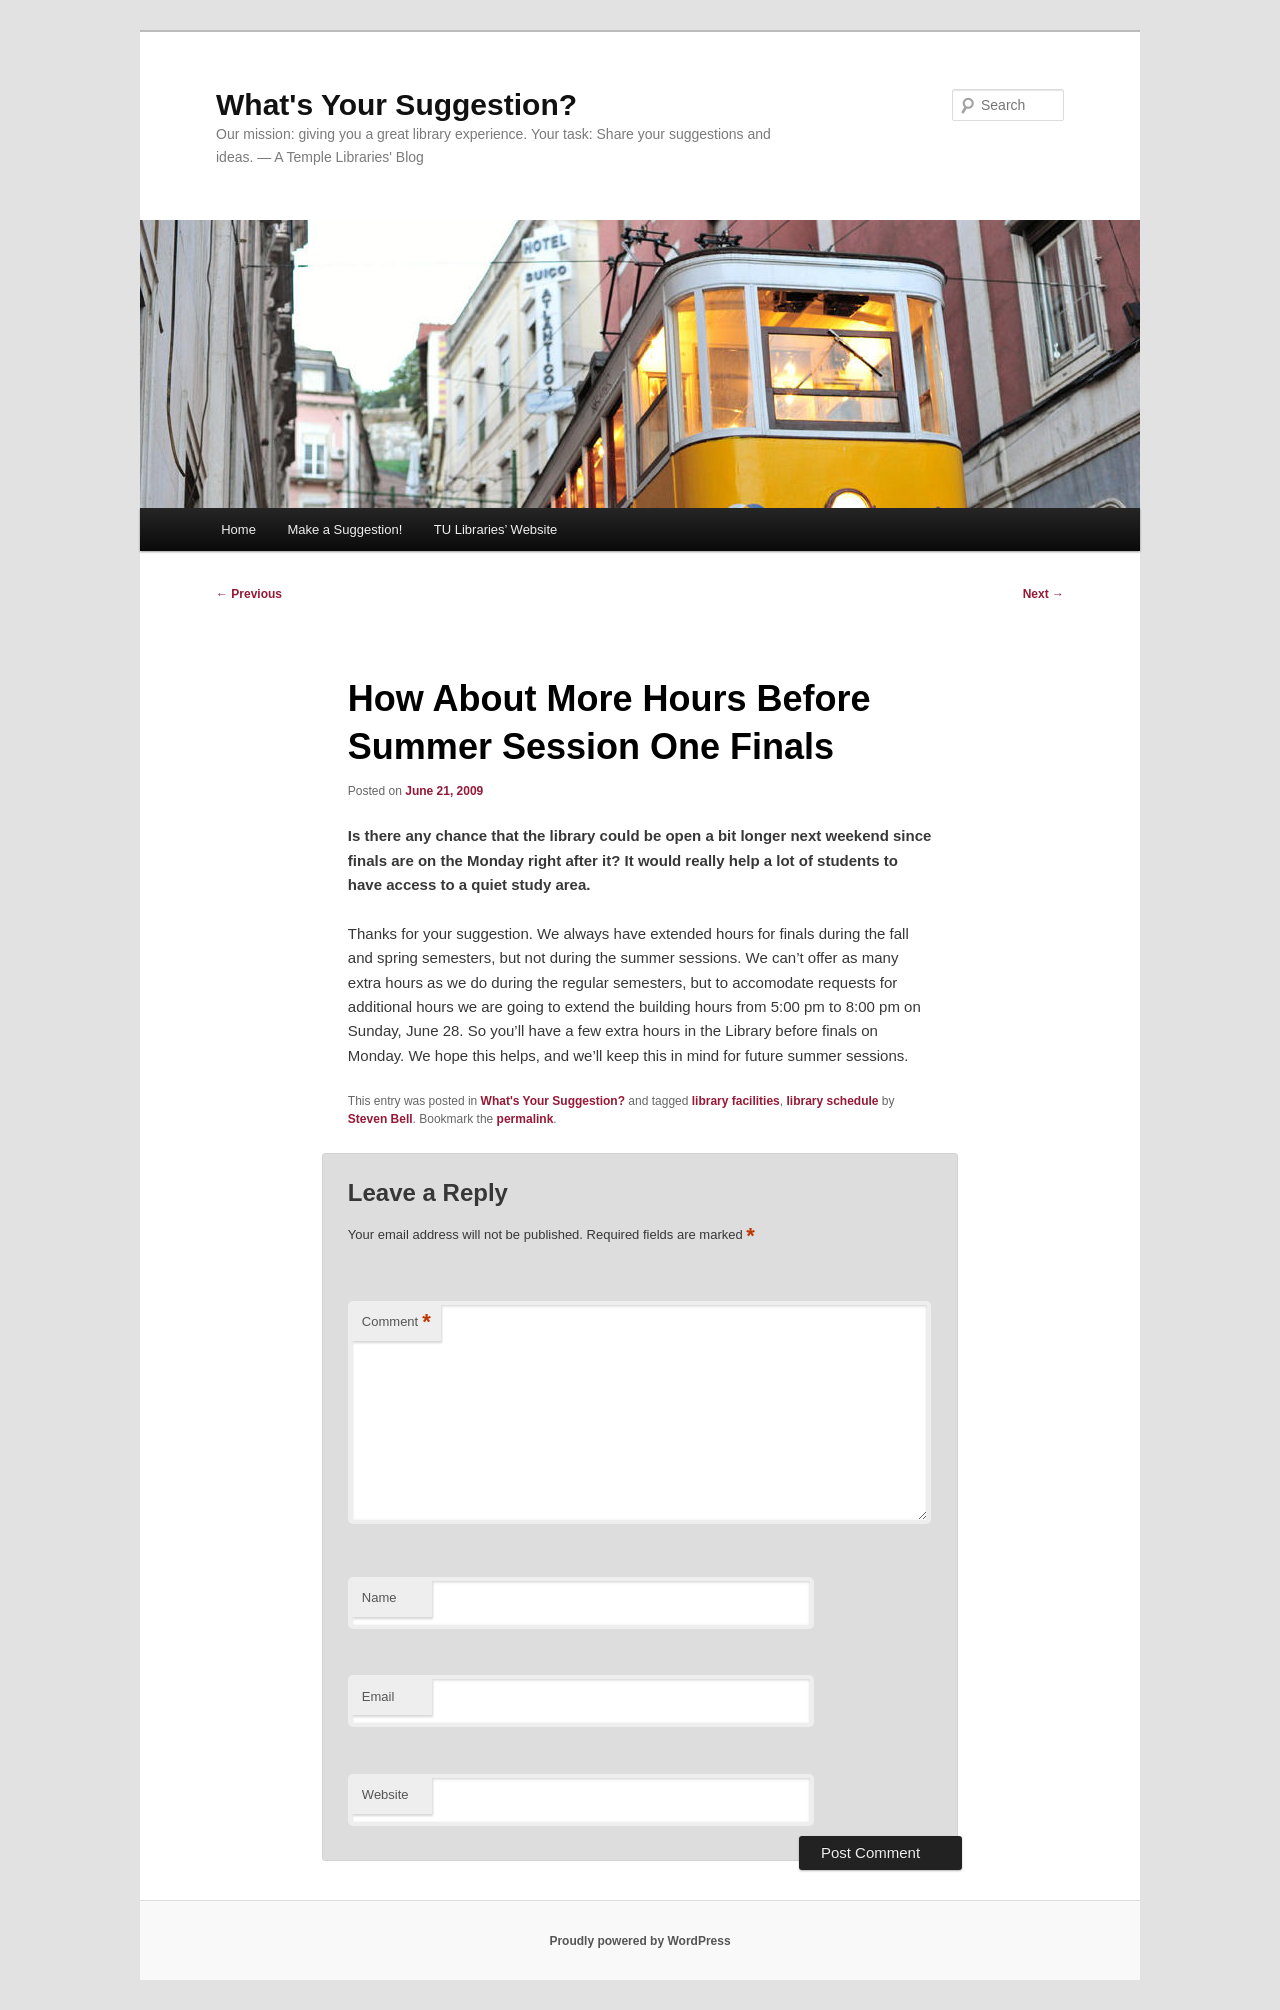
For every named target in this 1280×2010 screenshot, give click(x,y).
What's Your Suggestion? (396, 104)
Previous (249, 594)
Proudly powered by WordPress (639, 1941)
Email (378, 1696)
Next (1043, 594)
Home (238, 529)
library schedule (832, 1101)
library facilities (736, 1101)
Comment (396, 1322)
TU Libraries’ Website (496, 529)
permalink (525, 1119)
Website (385, 1794)
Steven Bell (380, 1119)
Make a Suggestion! (344, 529)
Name (379, 1597)
